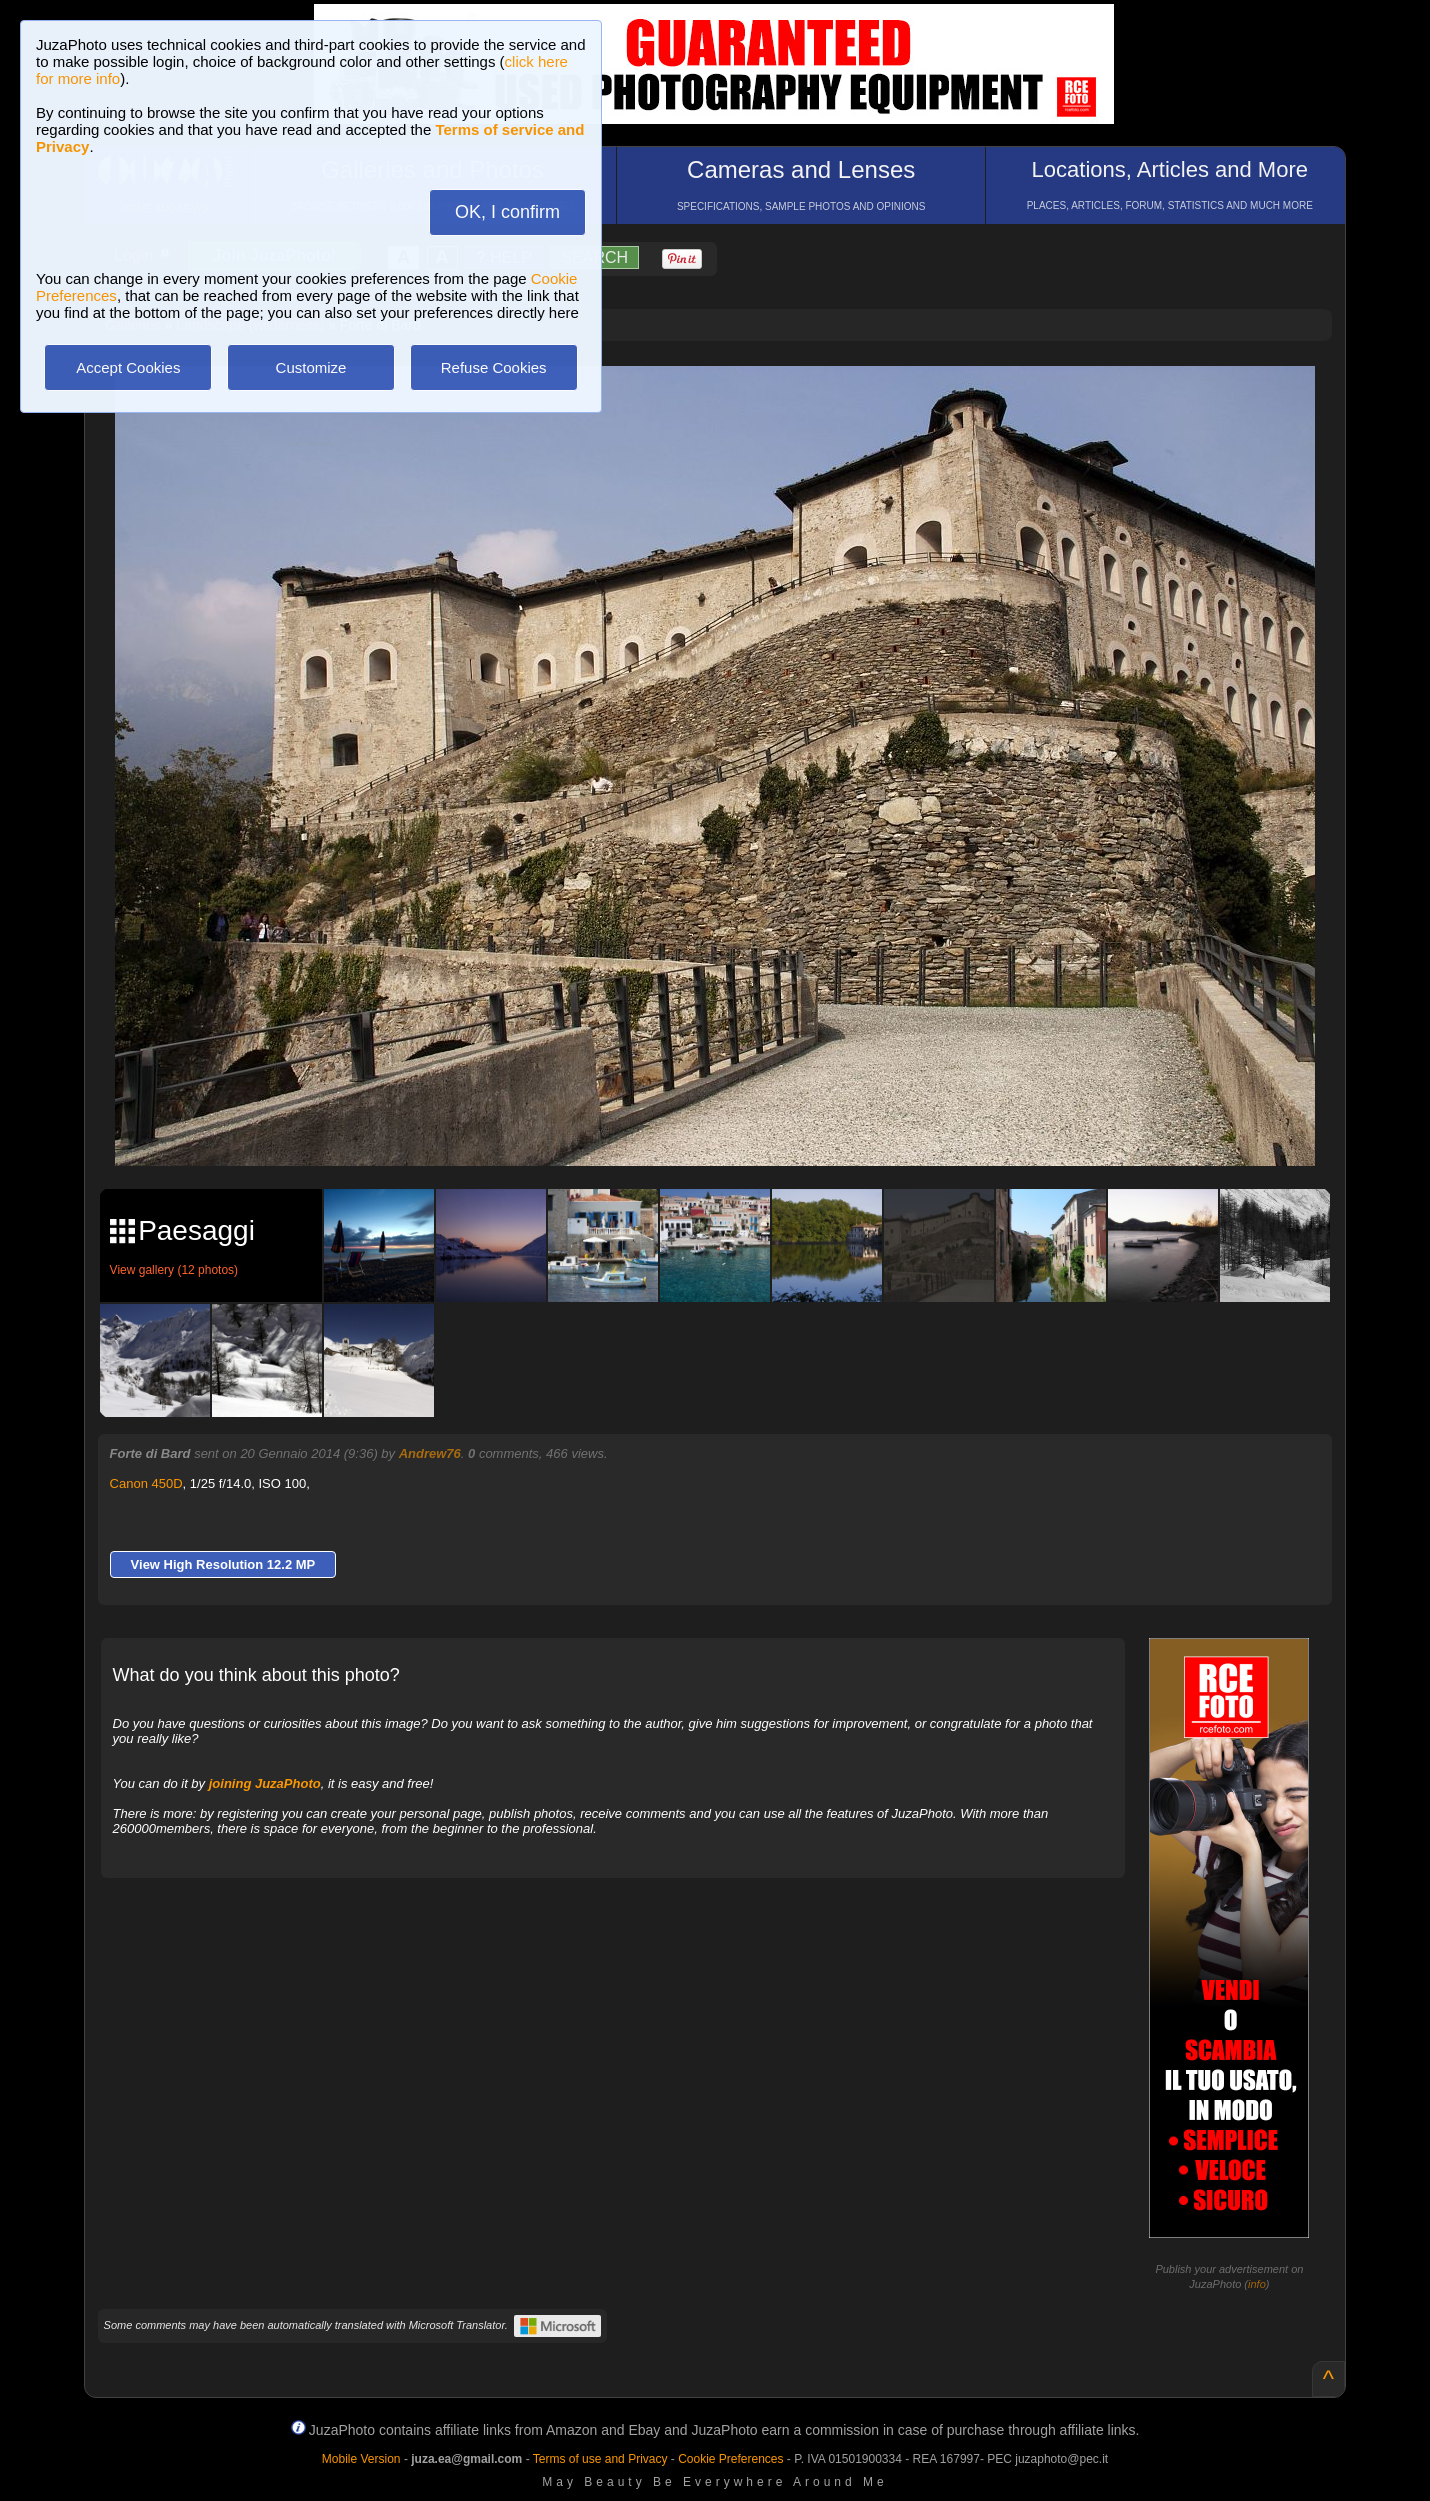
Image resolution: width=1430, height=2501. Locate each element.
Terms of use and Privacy (600, 2459)
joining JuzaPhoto (265, 1783)
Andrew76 (430, 1453)
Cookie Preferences (730, 2459)
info (1257, 2284)
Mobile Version (361, 2459)
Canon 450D (146, 1483)
